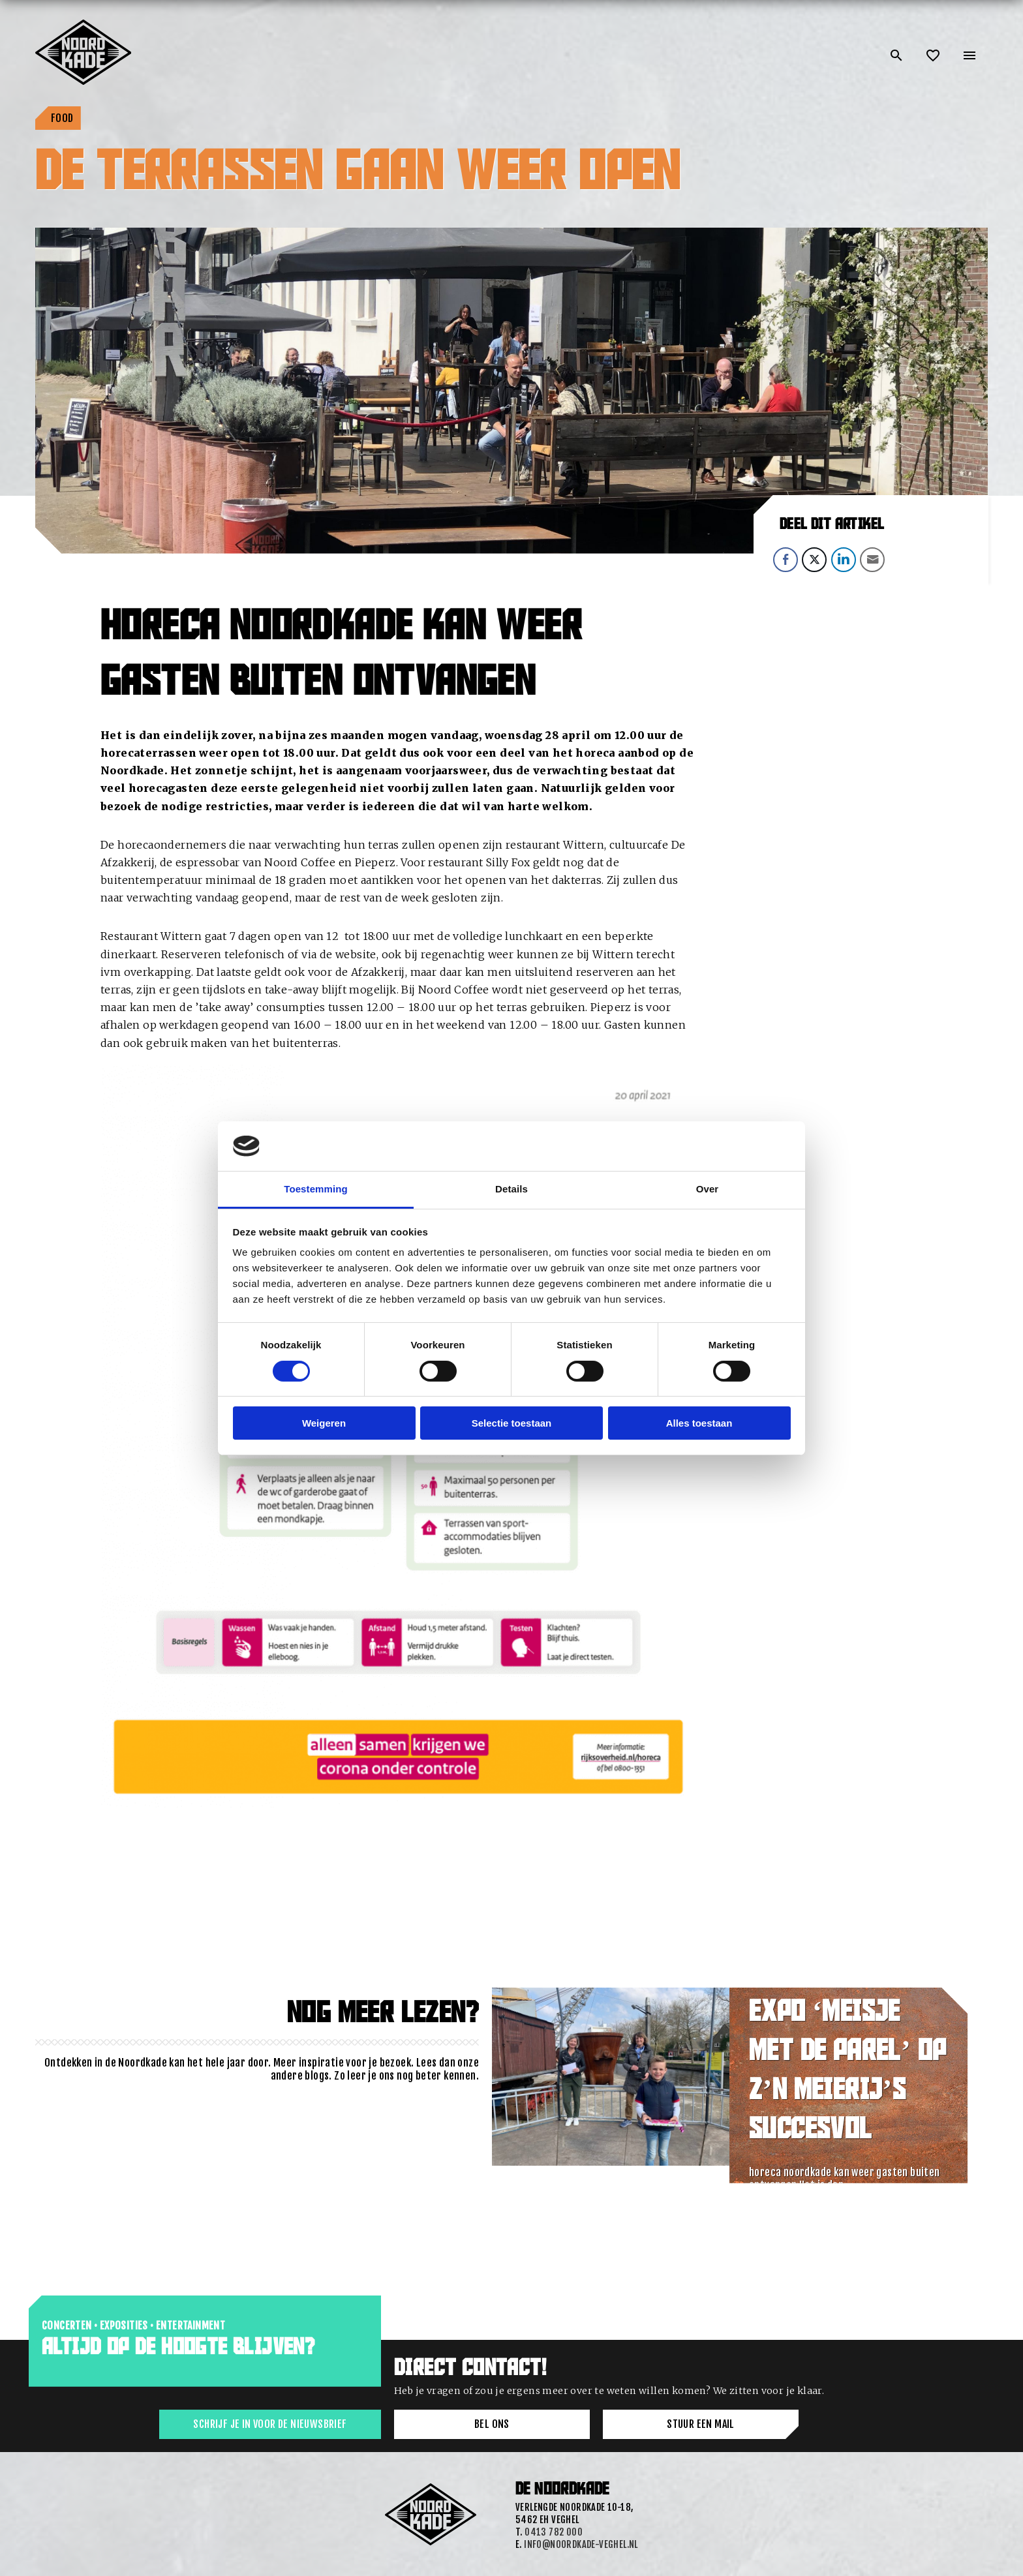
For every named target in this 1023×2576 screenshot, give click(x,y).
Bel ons (492, 2424)
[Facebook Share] (785, 559)
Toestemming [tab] (316, 1188)
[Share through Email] (872, 559)
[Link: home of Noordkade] (84, 25)
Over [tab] (707, 1188)
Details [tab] (511, 1188)
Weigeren (324, 1423)
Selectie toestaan (512, 1423)
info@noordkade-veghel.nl (581, 2544)
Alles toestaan (699, 1423)
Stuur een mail (701, 2424)
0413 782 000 (554, 2532)
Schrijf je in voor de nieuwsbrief (269, 2424)
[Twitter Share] (814, 559)
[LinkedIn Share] (843, 559)
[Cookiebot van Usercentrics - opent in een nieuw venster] (734, 1146)
